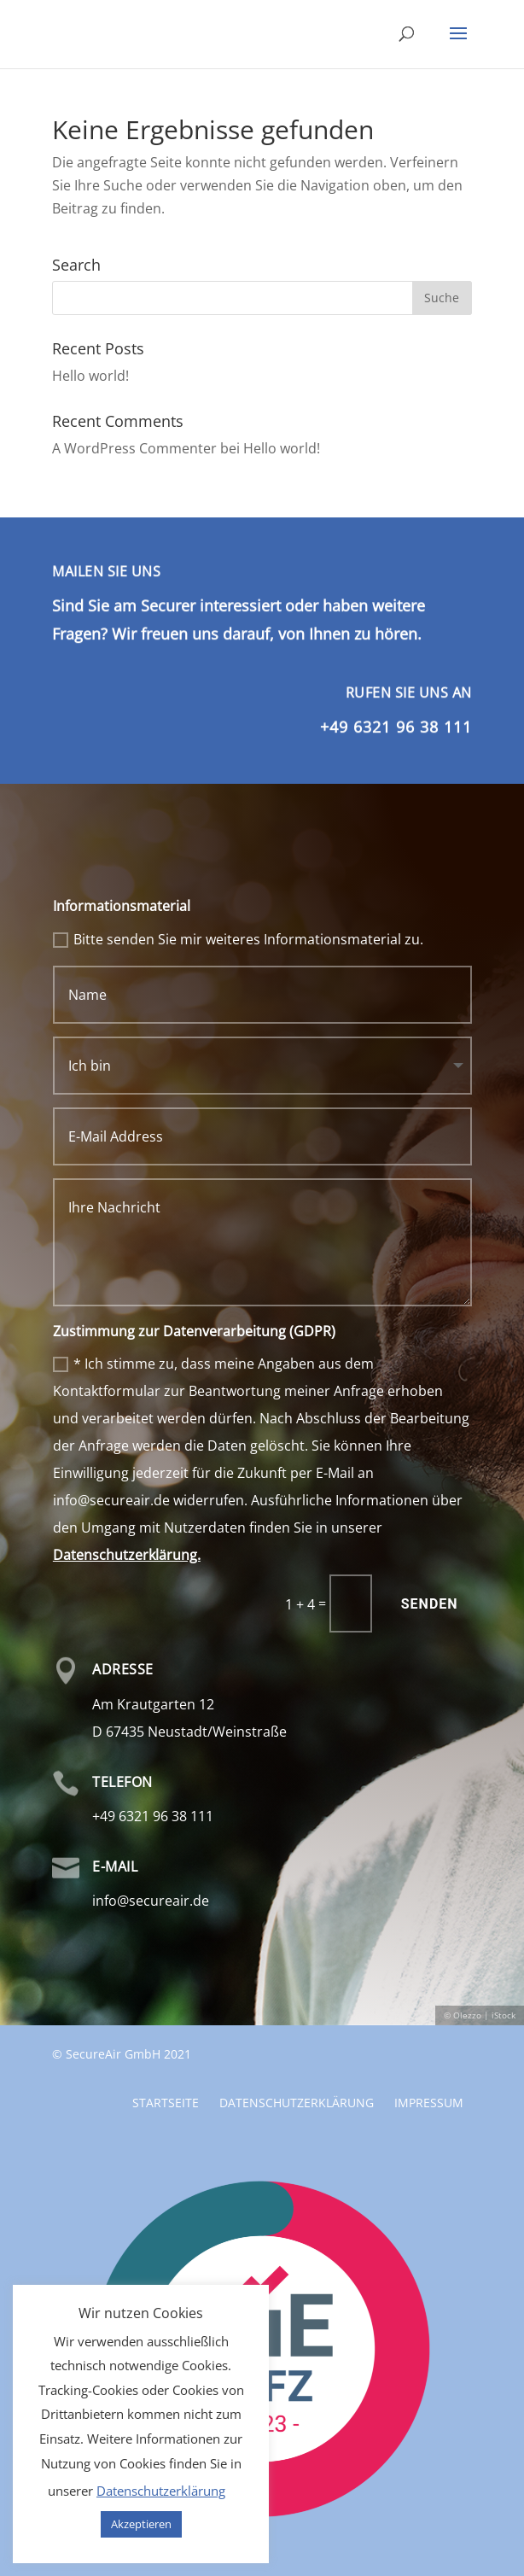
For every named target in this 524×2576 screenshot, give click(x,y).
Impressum (428, 2005)
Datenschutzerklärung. (127, 1554)
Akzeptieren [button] (141, 2524)
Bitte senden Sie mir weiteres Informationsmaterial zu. (238, 939)
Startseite (165, 2005)
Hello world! (90, 375)
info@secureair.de (150, 1900)
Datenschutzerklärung (296, 2005)
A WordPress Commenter (134, 448)
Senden (429, 1604)
